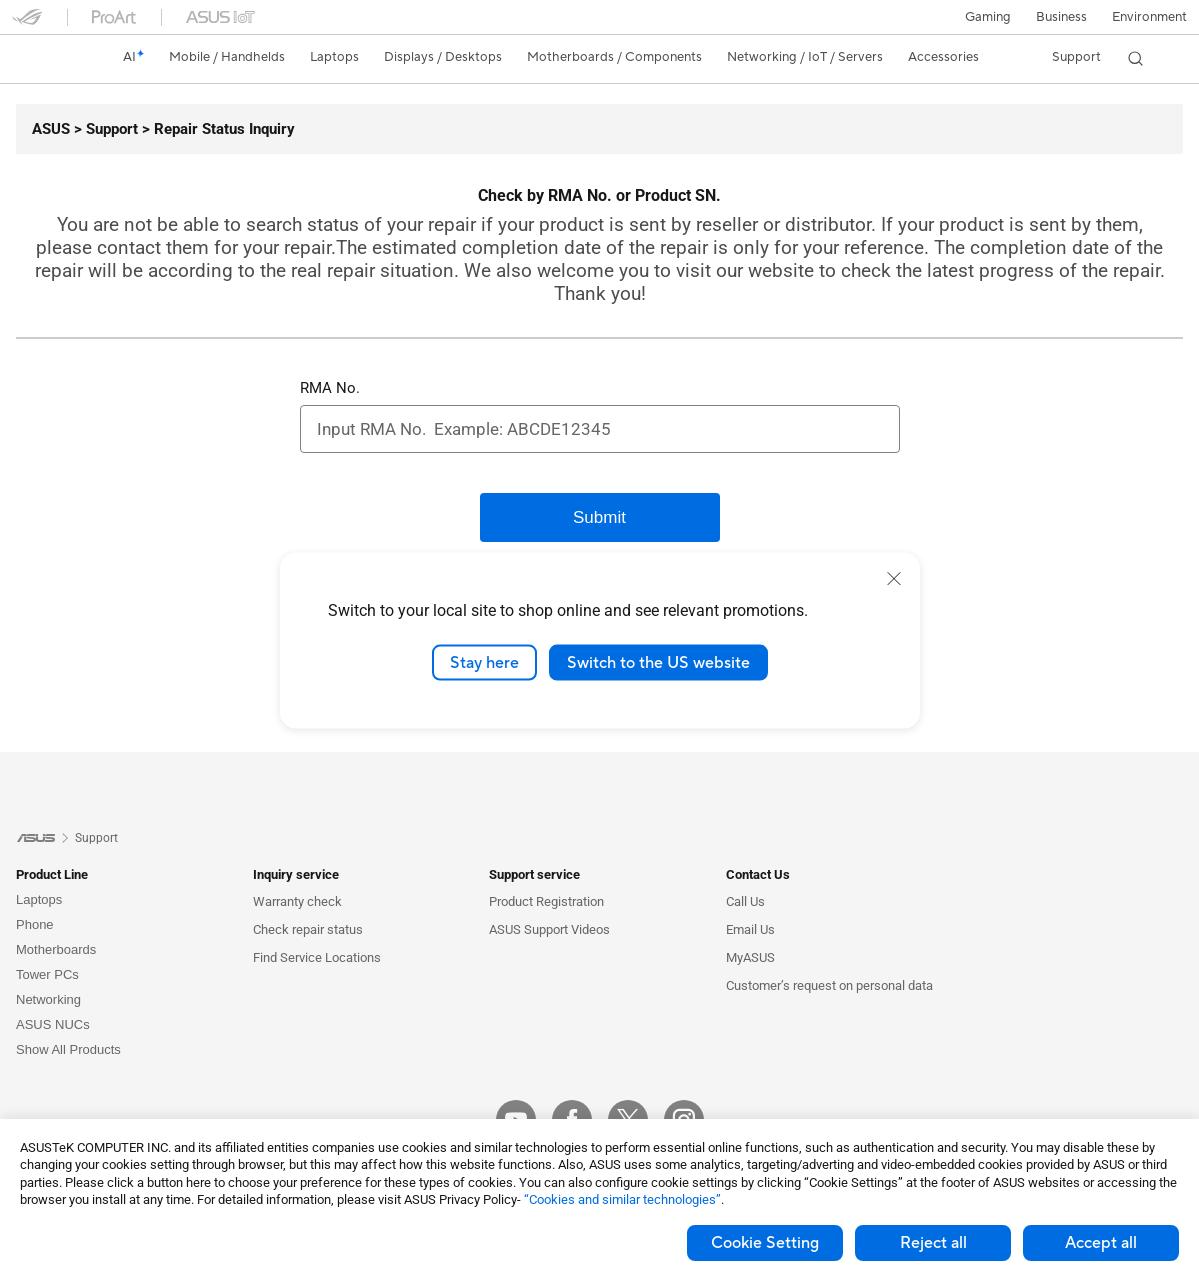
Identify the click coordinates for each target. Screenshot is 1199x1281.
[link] (46, 58)
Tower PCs (47, 974)
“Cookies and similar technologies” (622, 1199)
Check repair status (308, 929)
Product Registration (546, 901)
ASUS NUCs (53, 1024)
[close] (894, 578)
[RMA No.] (600, 429)
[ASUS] (51, 129)
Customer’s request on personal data (829, 985)
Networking (48, 999)
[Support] (104, 129)
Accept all (1101, 1243)
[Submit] (600, 517)
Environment (1149, 17)
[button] (986, 17)
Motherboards (56, 949)
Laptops (39, 899)
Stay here (484, 662)
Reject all (933, 1243)
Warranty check (297, 901)
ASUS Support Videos (549, 929)
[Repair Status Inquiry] (216, 129)
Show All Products (68, 1049)
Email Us (750, 929)
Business (1060, 17)
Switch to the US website (658, 662)
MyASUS (750, 957)
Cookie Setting (765, 1243)
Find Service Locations (317, 957)
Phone (35, 924)
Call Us (745, 901)
